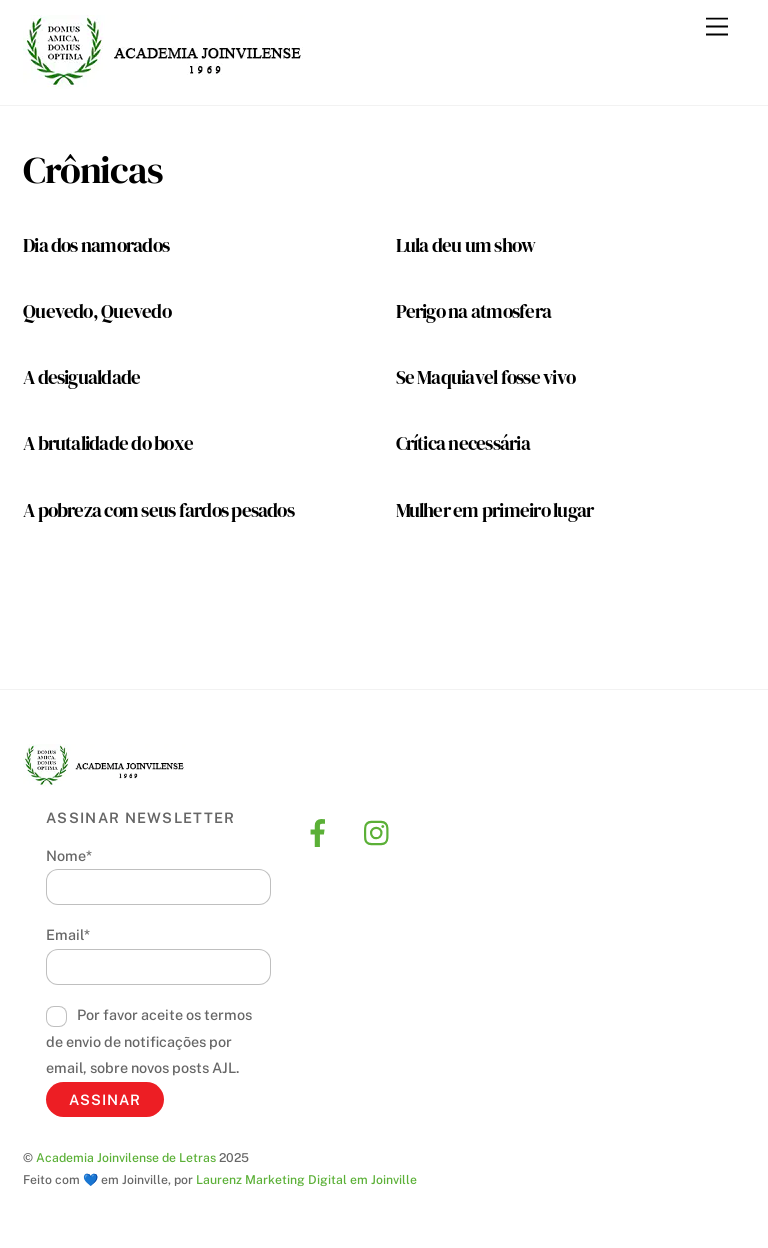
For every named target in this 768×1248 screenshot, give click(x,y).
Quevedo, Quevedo (97, 311)
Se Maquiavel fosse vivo (486, 377)
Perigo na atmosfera (474, 311)
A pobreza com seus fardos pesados (158, 510)
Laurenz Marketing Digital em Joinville (306, 1179)
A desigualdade (81, 377)
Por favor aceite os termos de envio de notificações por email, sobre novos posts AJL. (149, 1041)
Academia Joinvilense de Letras (126, 1157)
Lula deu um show (466, 245)
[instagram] (381, 831)
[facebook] (321, 831)
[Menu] (717, 27)
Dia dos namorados (96, 245)
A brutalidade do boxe (108, 443)
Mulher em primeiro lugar (495, 510)
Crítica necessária (463, 443)
